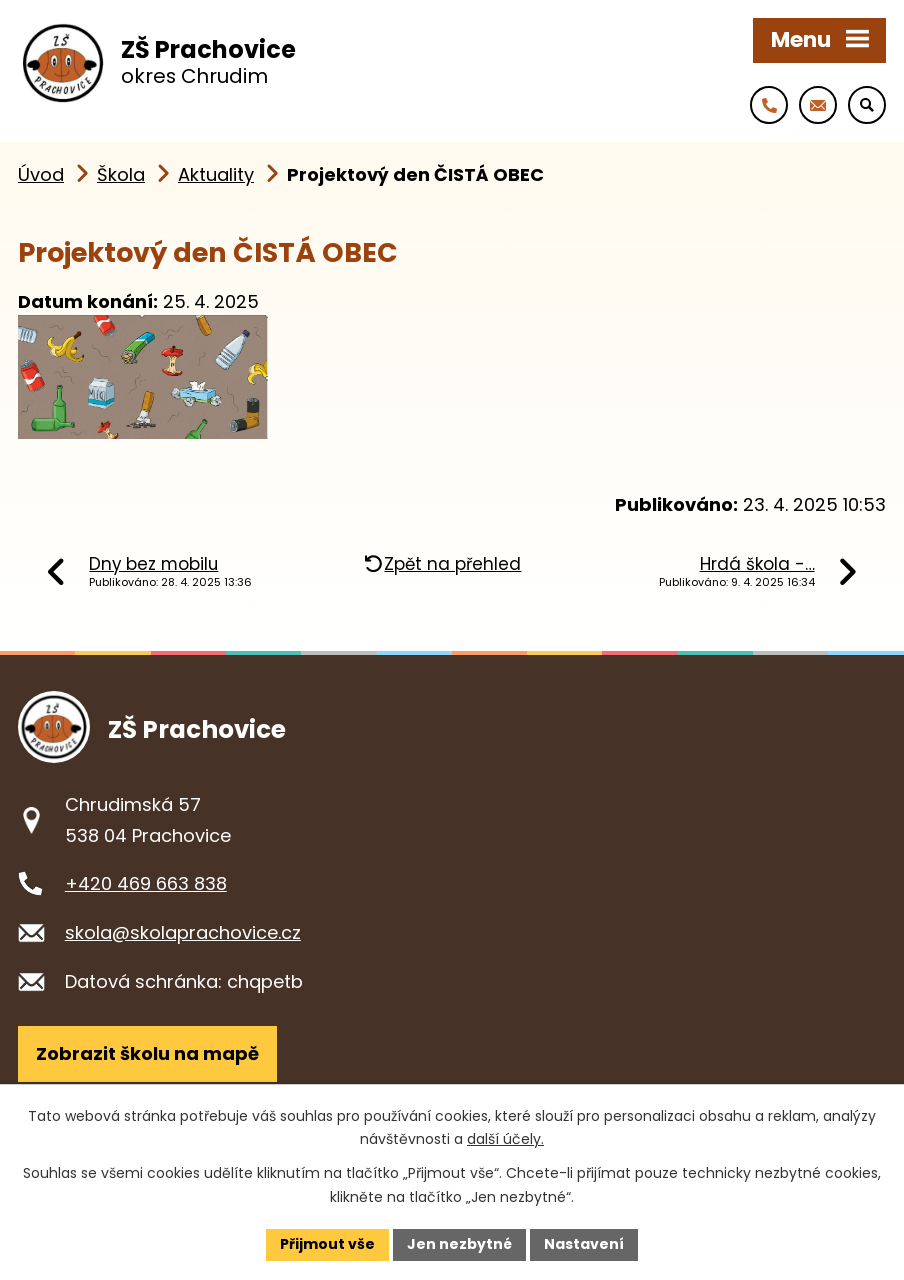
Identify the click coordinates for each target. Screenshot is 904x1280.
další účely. (505, 1139)
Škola (121, 174)
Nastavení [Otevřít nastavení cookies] (584, 1244)
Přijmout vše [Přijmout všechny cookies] (327, 1244)
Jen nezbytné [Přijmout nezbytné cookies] (459, 1244)
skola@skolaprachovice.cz (183, 932)
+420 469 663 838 (146, 883)
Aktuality (216, 174)
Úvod (41, 174)
